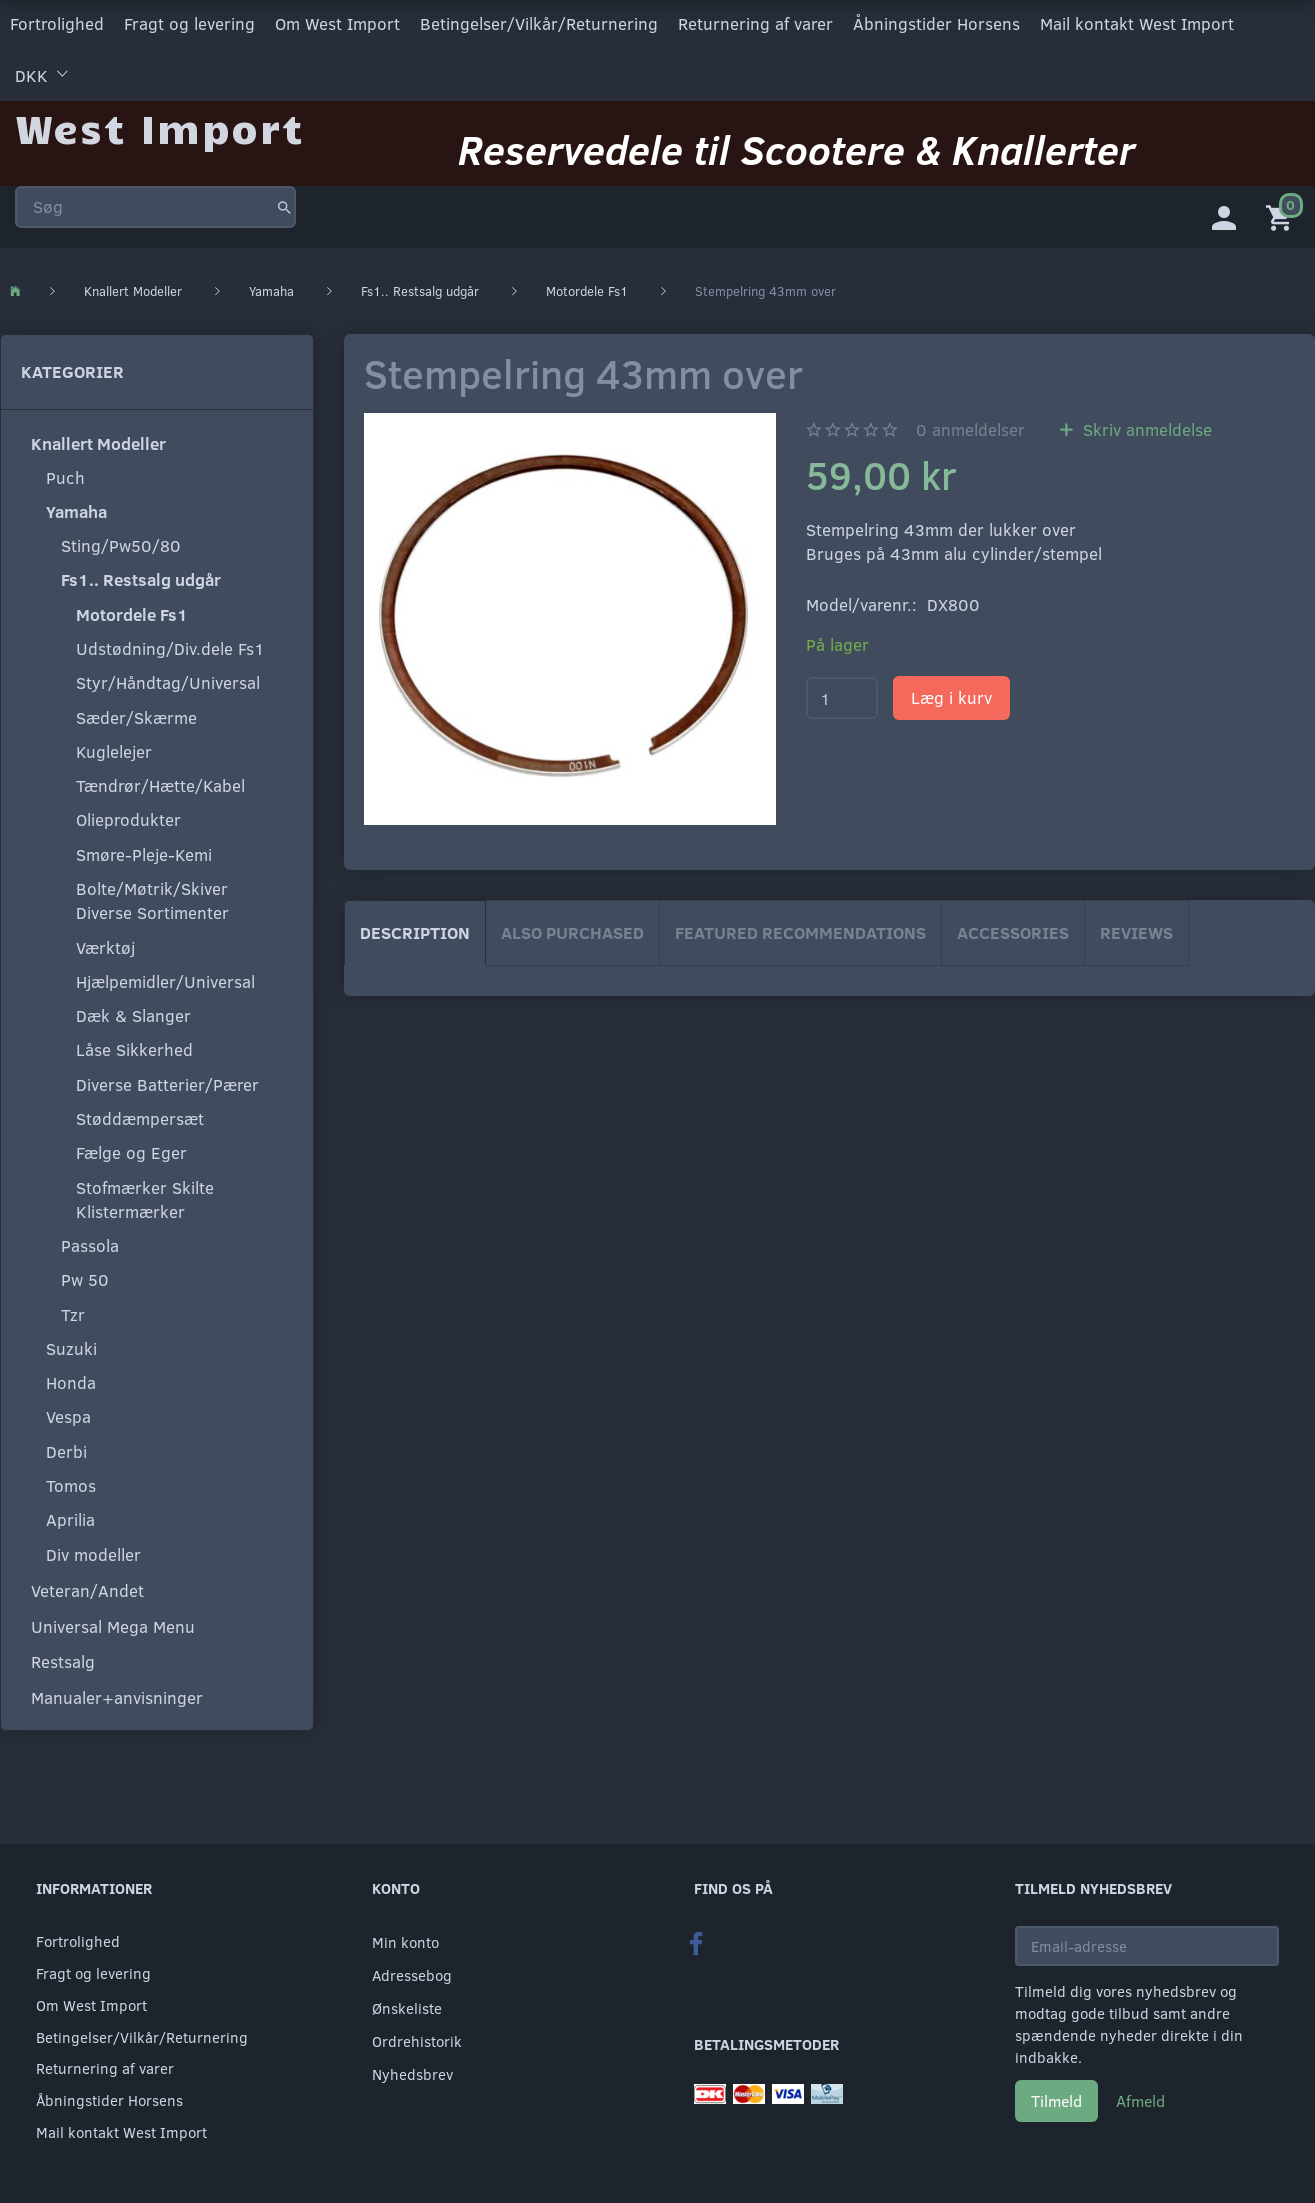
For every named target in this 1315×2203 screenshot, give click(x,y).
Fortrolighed (57, 23)
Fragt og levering (189, 23)
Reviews (1136, 930)
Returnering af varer (755, 23)
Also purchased (572, 930)
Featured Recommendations (800, 930)
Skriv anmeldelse (1145, 427)
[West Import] (159, 124)
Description (415, 930)
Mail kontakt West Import (1137, 23)
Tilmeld (1056, 2100)
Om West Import (337, 23)
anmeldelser (970, 427)
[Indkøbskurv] (1283, 215)
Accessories (1013, 930)
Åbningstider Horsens (936, 23)
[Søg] (284, 204)
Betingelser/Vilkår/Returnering (539, 23)
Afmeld (1140, 2100)
